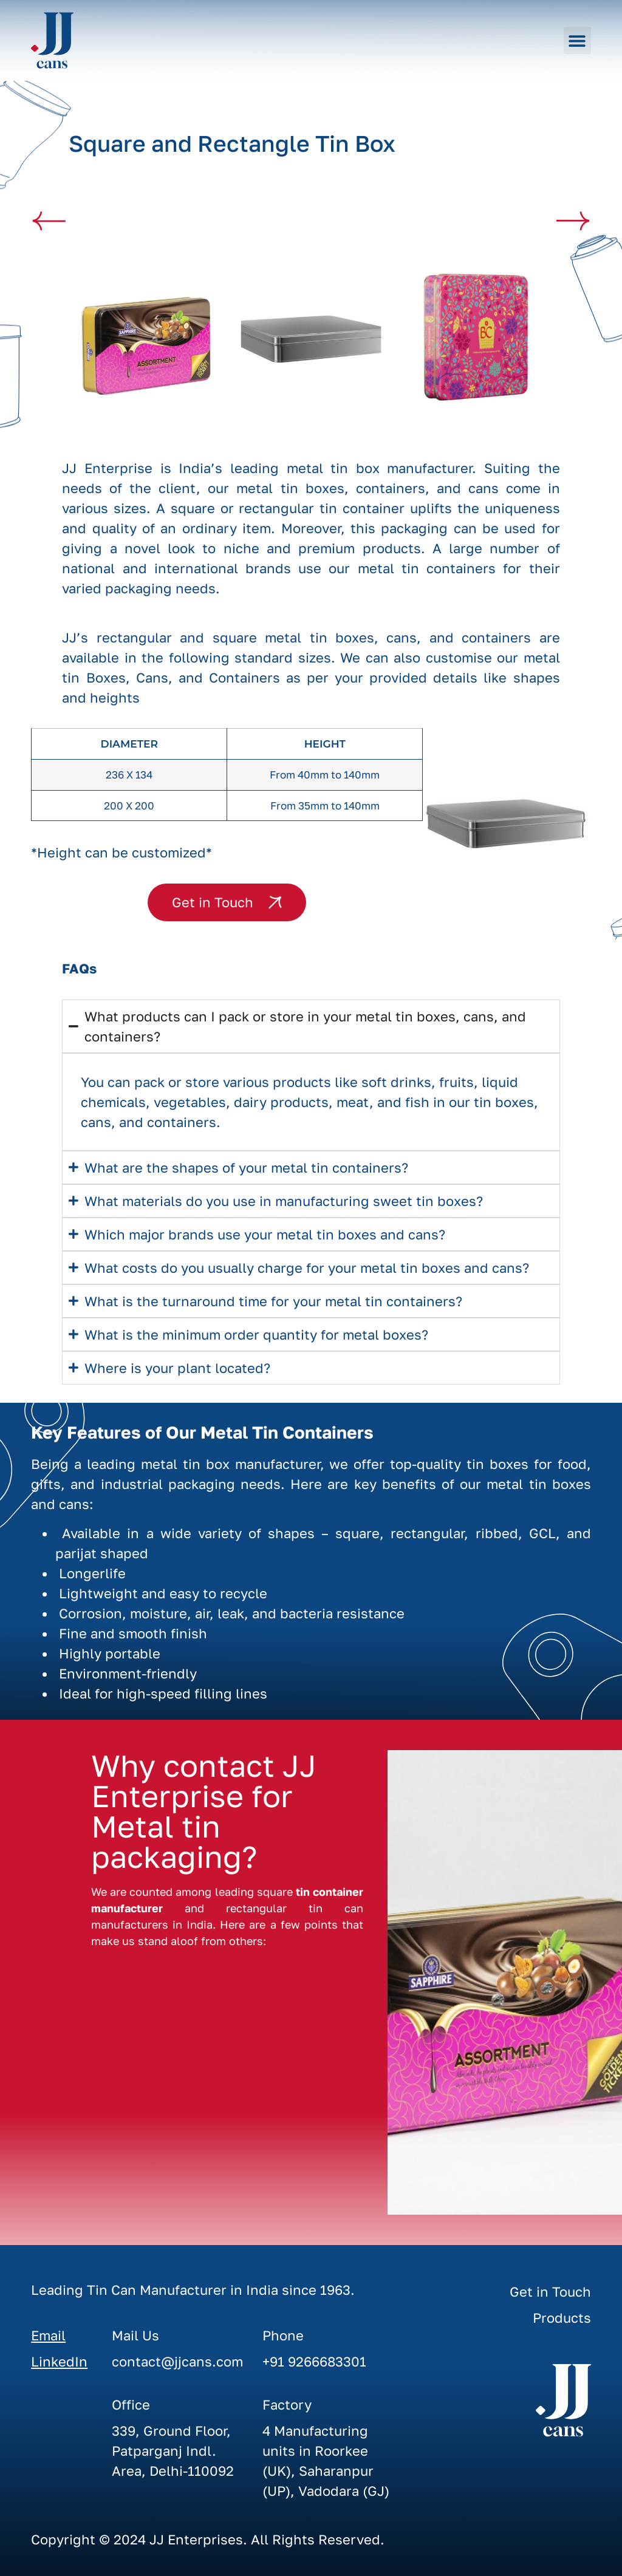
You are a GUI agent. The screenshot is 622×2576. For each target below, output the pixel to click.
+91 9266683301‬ (314, 2361)
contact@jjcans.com (177, 2361)
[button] (577, 40)
